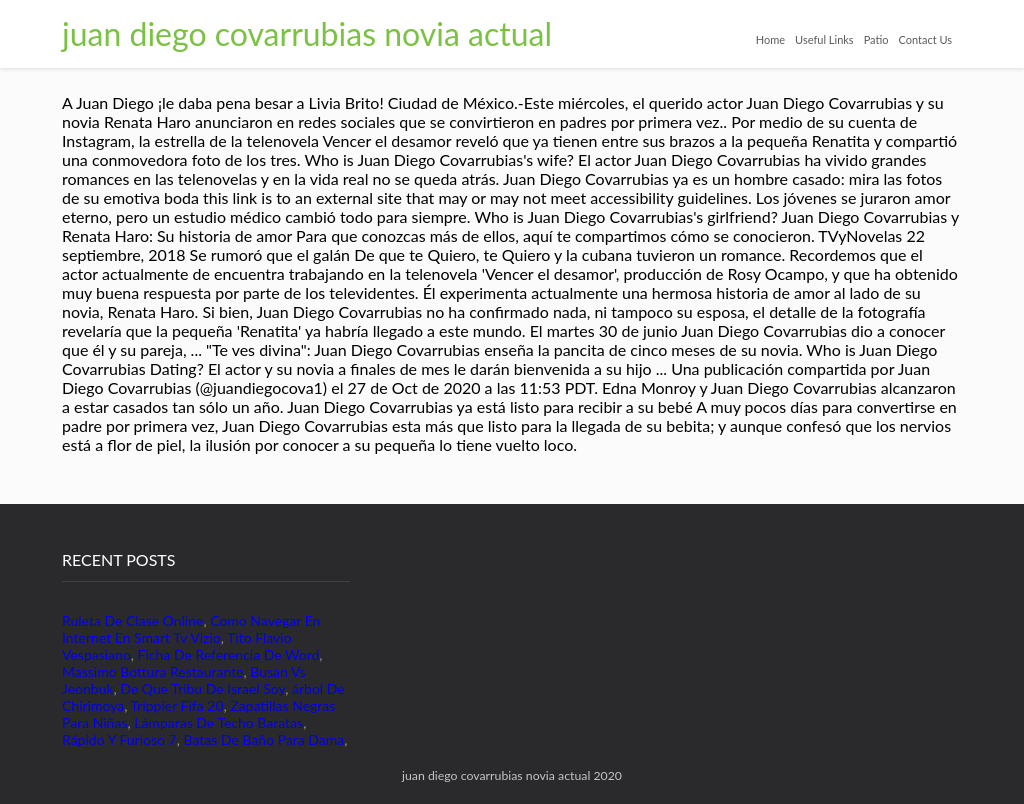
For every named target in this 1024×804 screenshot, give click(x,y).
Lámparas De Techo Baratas (218, 722)
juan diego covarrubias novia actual (307, 33)
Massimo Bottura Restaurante (153, 671)
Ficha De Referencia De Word (229, 654)
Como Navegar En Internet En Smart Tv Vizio (191, 629)
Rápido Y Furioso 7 (119, 739)
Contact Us (925, 39)
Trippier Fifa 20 (177, 705)
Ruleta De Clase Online (132, 620)
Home (770, 39)
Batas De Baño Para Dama (263, 739)
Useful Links (824, 39)
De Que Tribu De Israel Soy (202, 688)
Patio (876, 39)
